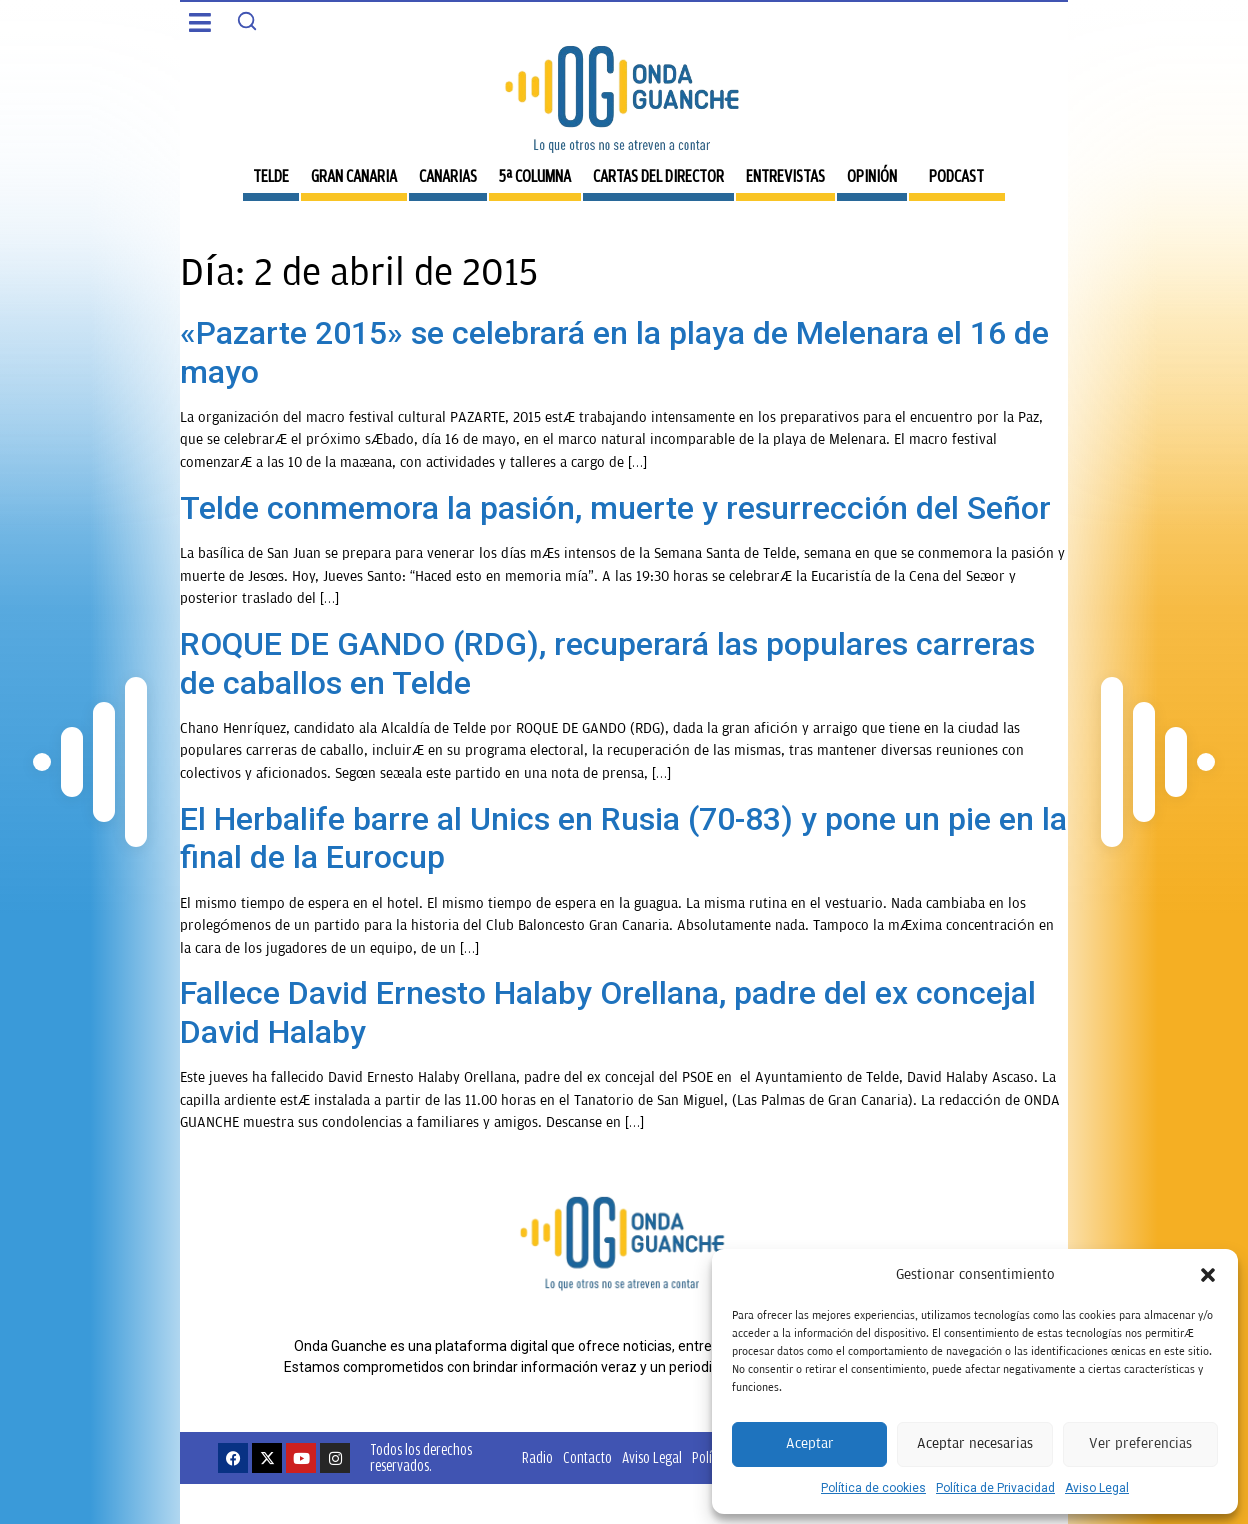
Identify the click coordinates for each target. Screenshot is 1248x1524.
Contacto (587, 1457)
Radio (537, 1457)
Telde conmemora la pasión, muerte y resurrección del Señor (615, 508)
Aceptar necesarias (975, 1443)
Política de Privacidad (995, 1488)
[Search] (247, 21)
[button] (1208, 1275)
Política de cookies (873, 1488)
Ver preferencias (1140, 1443)
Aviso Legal (1097, 1488)
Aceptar (810, 1443)
